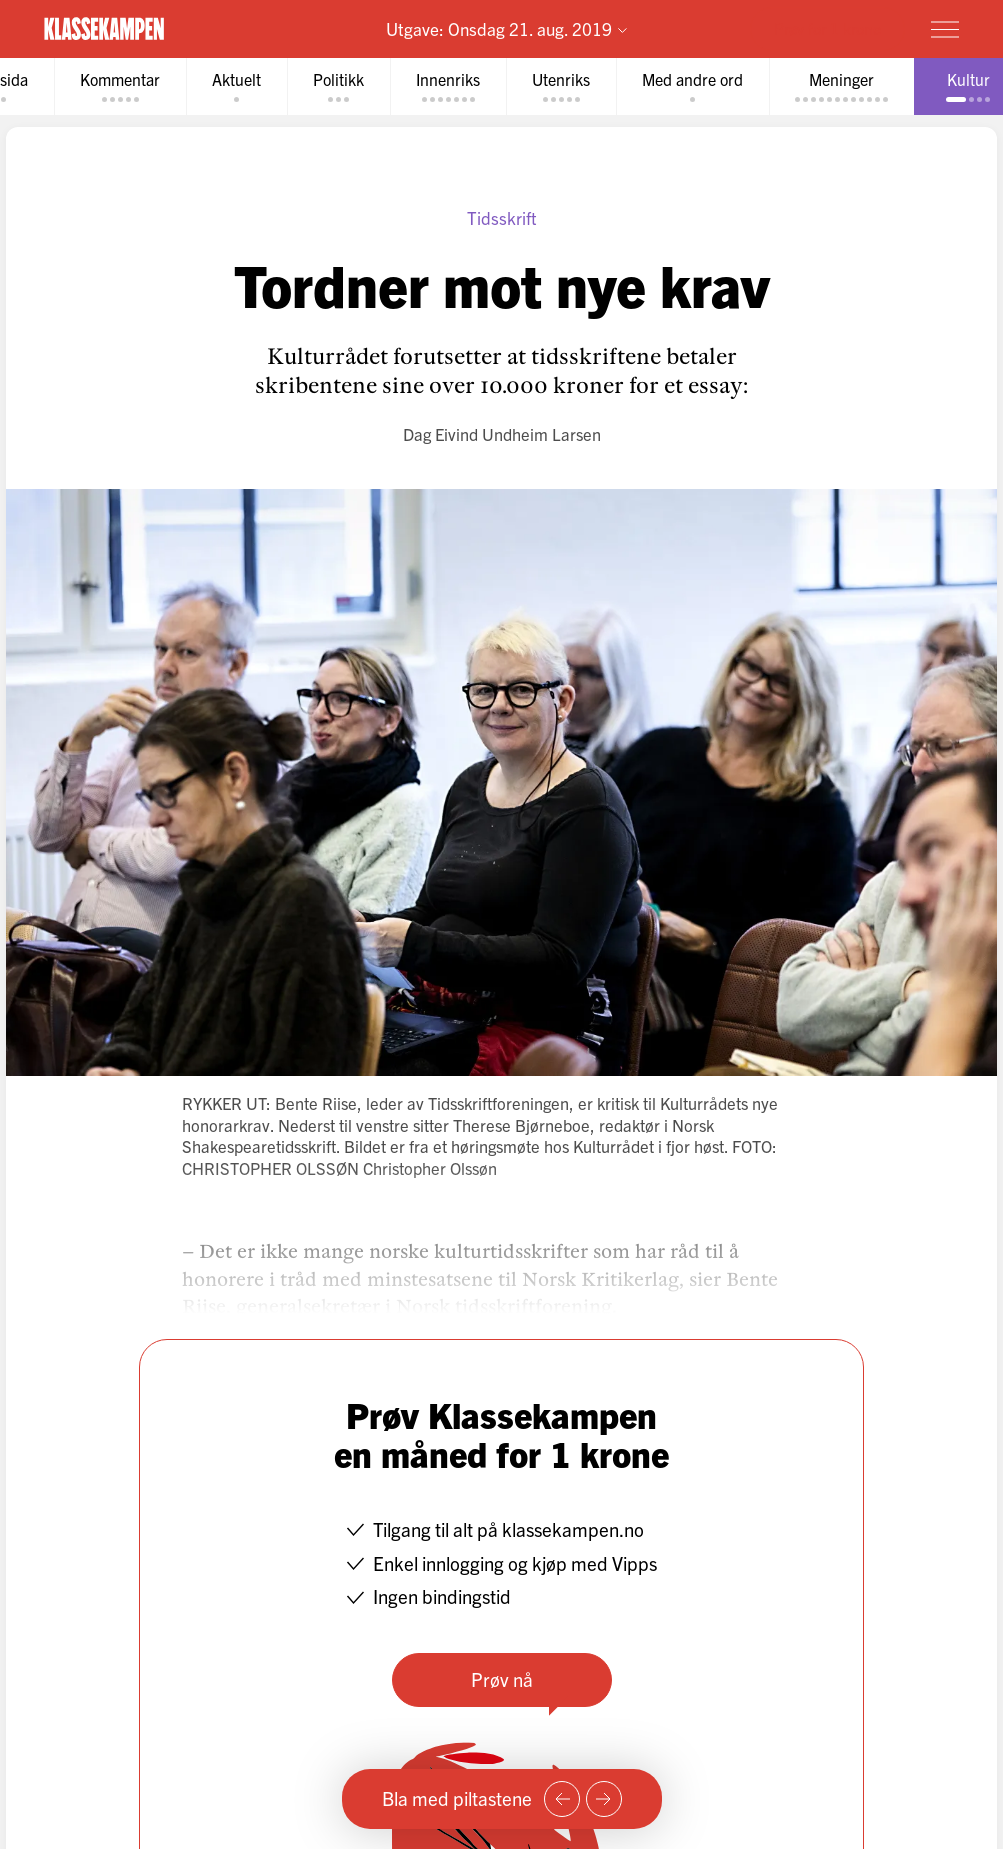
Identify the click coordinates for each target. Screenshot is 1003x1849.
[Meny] (945, 29)
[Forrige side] (562, 1799)
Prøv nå (502, 1679)
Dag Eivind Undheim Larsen (502, 433)
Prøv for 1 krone (827, 28)
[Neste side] (604, 1799)
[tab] (120, 86)
